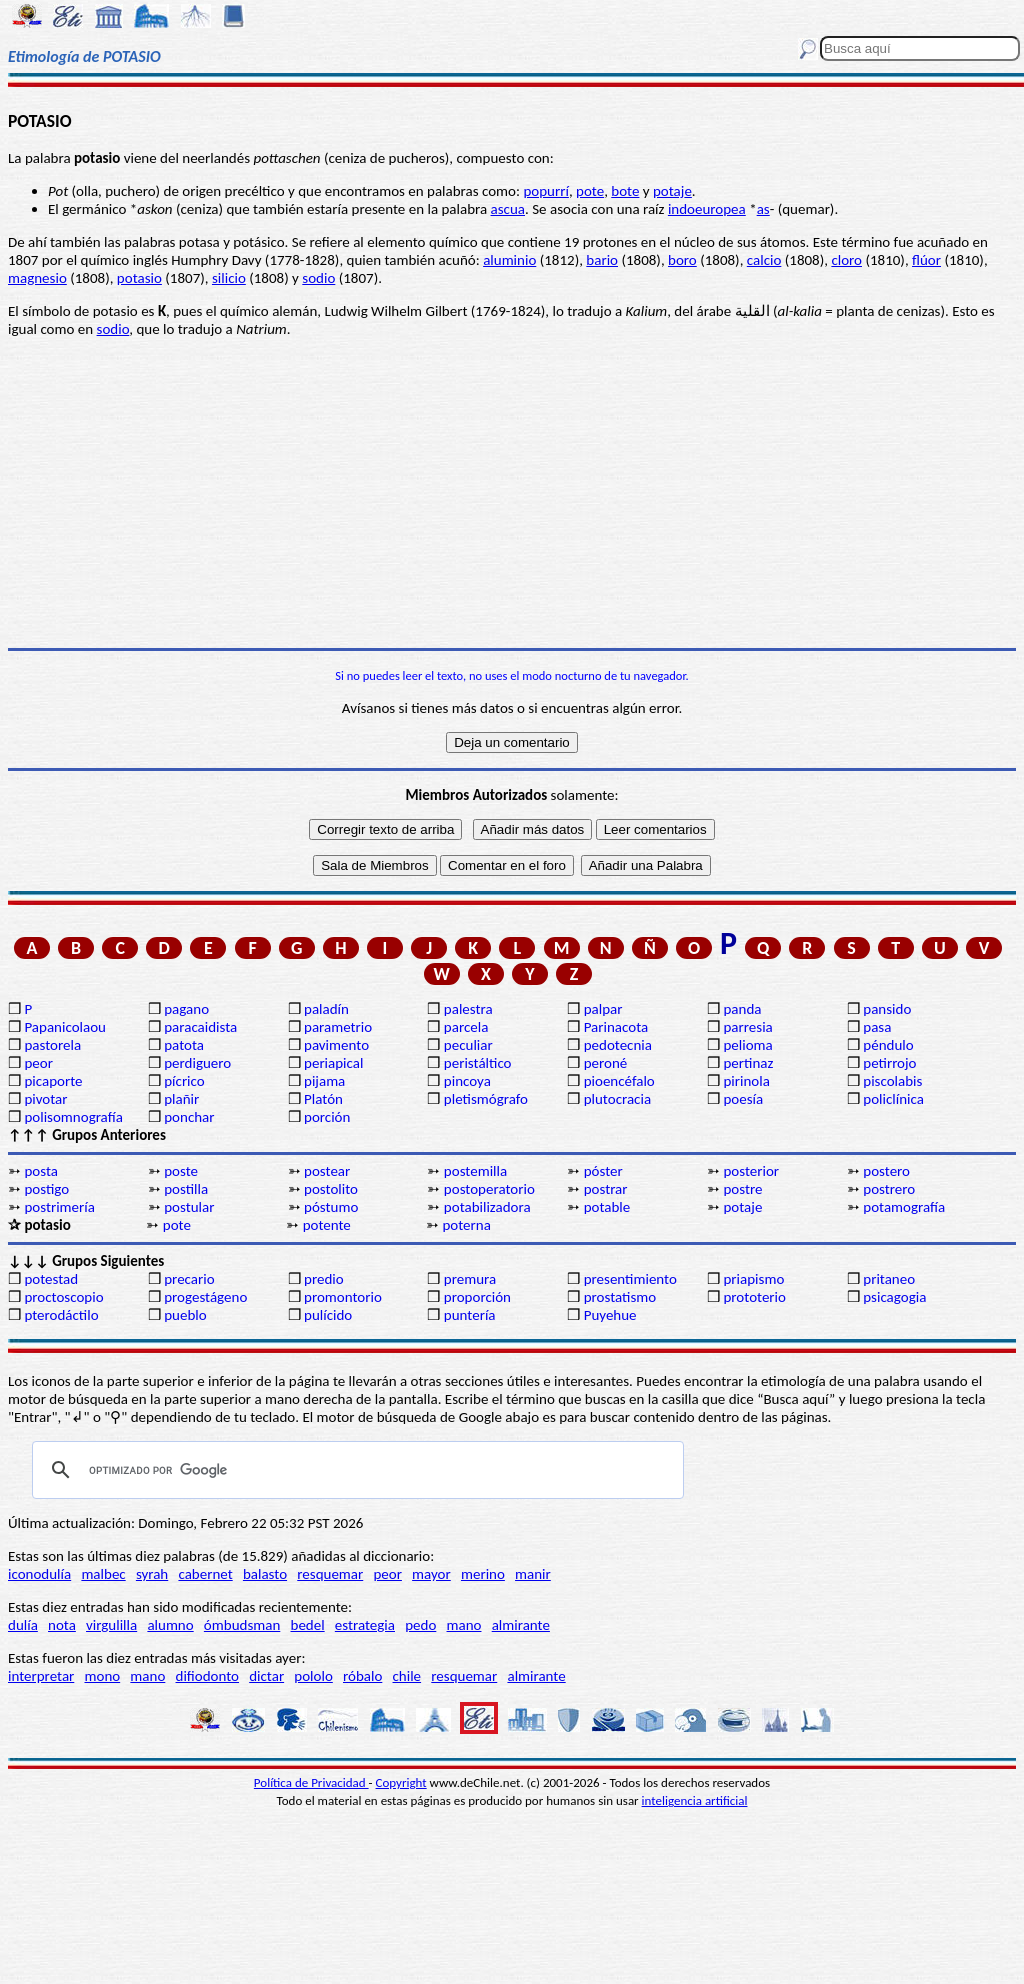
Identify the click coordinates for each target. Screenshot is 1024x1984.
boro (682, 260)
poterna (466, 1225)
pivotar (45, 1099)
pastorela (52, 1045)
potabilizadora (487, 1207)
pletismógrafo (486, 1099)
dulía (23, 1625)
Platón (323, 1099)
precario (189, 1279)
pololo (313, 1676)
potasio (139, 278)
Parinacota (616, 1027)
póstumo (331, 1207)
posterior (751, 1171)
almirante (521, 1625)
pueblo (185, 1315)
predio (324, 1279)
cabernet (205, 1574)
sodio (318, 278)
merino (483, 1574)
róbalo (362, 1676)
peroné (606, 1063)
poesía (743, 1099)
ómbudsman (242, 1625)
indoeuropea (707, 209)
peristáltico (478, 1063)
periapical (333, 1063)
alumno (170, 1625)
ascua (508, 209)
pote (590, 191)
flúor (926, 260)
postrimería (59, 1207)
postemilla (475, 1171)
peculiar (468, 1045)
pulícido (328, 1315)
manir (533, 1574)
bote (625, 191)
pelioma (747, 1045)
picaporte (53, 1081)
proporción (477, 1297)
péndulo (888, 1045)
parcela (466, 1027)
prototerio (754, 1297)
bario (602, 260)
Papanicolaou (65, 1027)
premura (470, 1279)
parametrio (338, 1027)
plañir (181, 1099)
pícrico (184, 1081)
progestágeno (205, 1297)
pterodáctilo (61, 1315)
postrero (889, 1189)
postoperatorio (489, 1189)
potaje (742, 1207)
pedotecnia (618, 1045)
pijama (324, 1081)
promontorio (343, 1297)
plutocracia (617, 1099)
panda (742, 1009)
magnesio (37, 278)
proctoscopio (63, 1297)
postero (886, 1171)
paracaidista (200, 1027)
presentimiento (630, 1279)
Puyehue (610, 1315)
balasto (265, 1574)
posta (41, 1171)
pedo (420, 1625)
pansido (887, 1009)
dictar (266, 1676)
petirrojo (889, 1063)
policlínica (893, 1099)
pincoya (467, 1081)
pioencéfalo (619, 1081)
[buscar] (355, 1470)
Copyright (401, 1782)
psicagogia (894, 1297)
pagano (186, 1009)
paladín (326, 1009)
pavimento (336, 1045)
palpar (603, 1009)
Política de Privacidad (311, 1782)
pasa (877, 1027)
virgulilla (111, 1625)
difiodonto (208, 1676)
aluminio (509, 260)
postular (189, 1207)
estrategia (365, 1625)
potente (327, 1225)
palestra (468, 1009)
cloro (846, 260)
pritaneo (889, 1279)
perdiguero (197, 1063)
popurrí (545, 191)
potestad (51, 1279)
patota (184, 1045)
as (763, 209)
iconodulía (39, 1574)
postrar (606, 1189)
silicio (229, 278)
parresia (747, 1027)
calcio (764, 260)
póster (603, 1171)
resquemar (330, 1574)
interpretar (41, 1676)
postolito (331, 1189)
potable (607, 1207)
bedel (308, 1625)
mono (102, 1676)
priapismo (753, 1279)
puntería (470, 1315)
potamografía (904, 1207)
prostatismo (620, 1297)
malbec (103, 1574)
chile (407, 1676)
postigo (46, 1189)
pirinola (746, 1081)
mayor (431, 1574)
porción (327, 1117)
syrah (152, 1574)
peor (38, 1063)
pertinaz (748, 1063)
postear (327, 1171)
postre (742, 1189)
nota (62, 1625)
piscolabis (892, 1081)
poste (181, 1171)
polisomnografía (73, 1117)
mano (464, 1625)
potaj (668, 191)
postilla (186, 1189)
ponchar (189, 1117)
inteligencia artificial (695, 1800)
